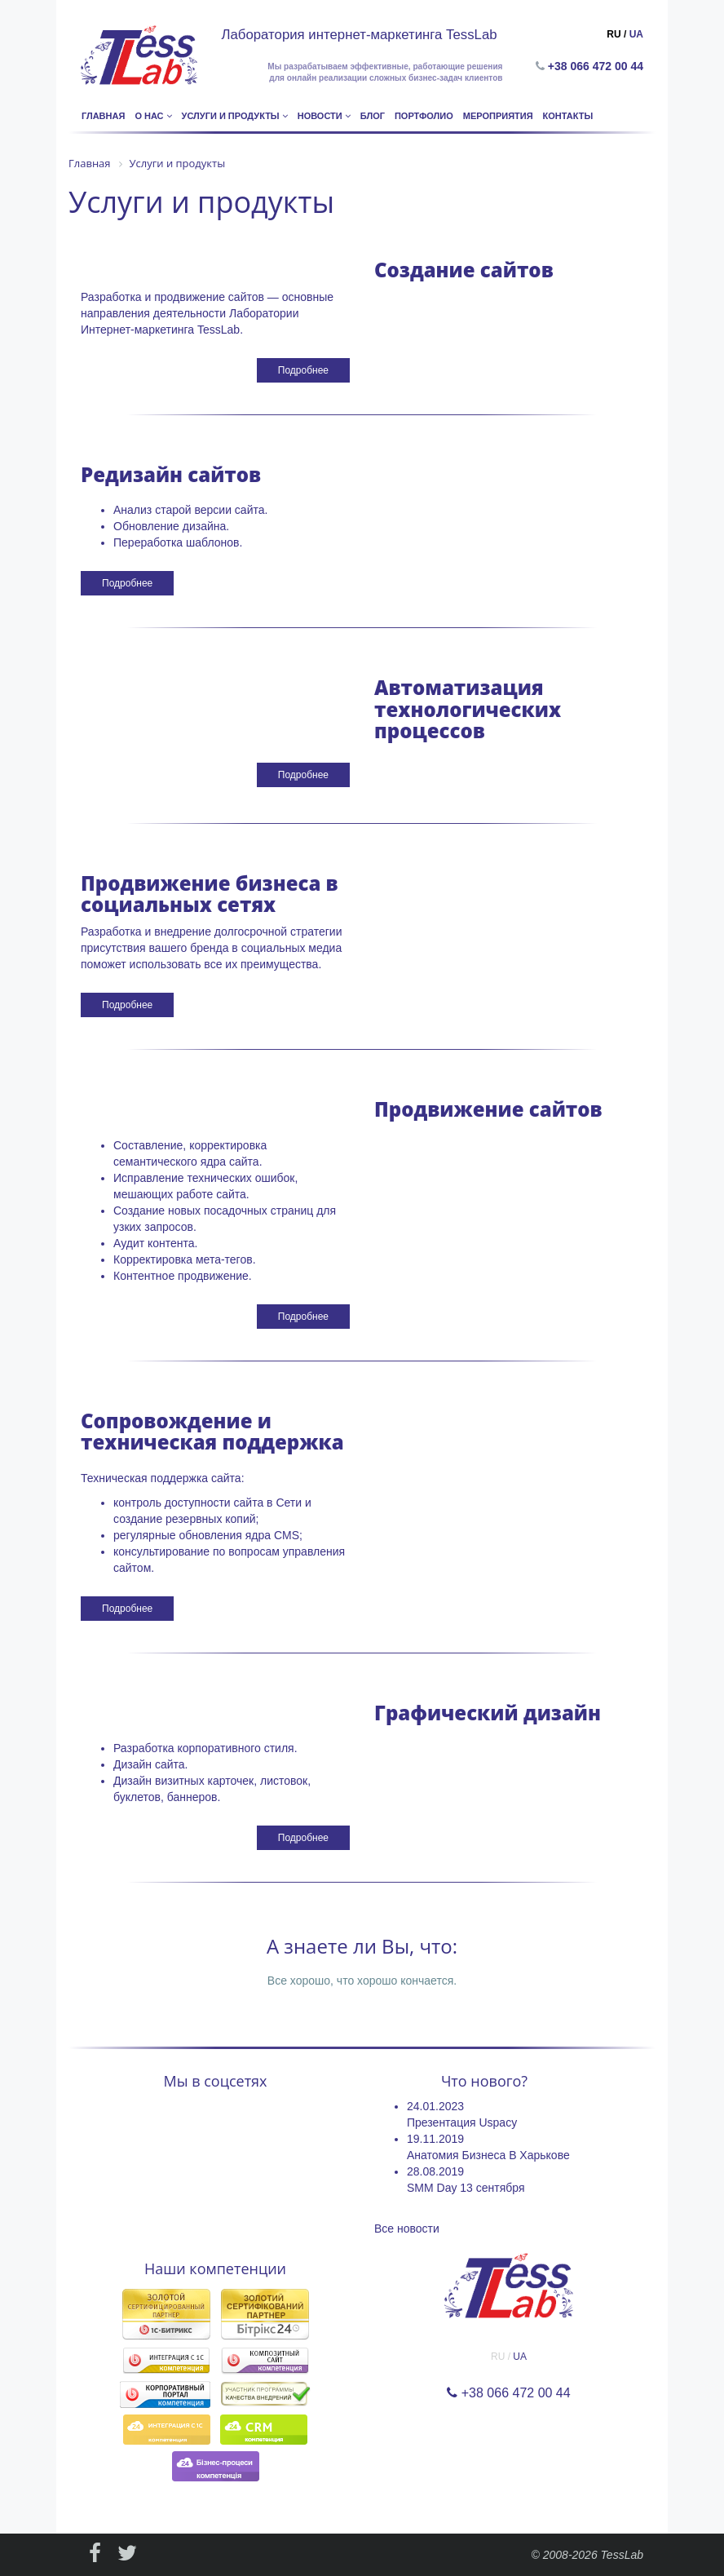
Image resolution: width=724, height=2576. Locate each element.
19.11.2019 (435, 2138)
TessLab (622, 2554)
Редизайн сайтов (171, 474)
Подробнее (303, 370)
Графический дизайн (487, 1712)
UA (636, 34)
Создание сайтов (464, 269)
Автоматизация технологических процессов (467, 709)
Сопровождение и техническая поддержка (212, 1431)
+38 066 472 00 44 (598, 66)
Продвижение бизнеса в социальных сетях (209, 894)
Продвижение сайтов (488, 1108)
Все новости (406, 2228)
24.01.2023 (435, 2106)
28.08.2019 (435, 2171)
